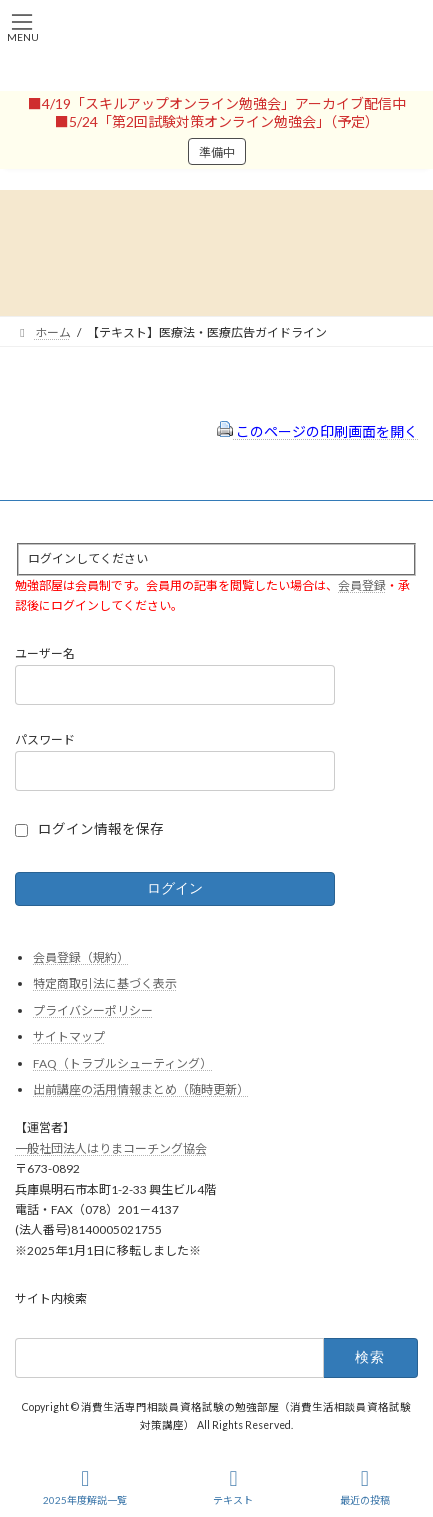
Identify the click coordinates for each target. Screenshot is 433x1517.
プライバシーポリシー (93, 1009)
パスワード (45, 739)
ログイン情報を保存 (101, 829)
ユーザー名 (45, 653)
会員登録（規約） (81, 956)
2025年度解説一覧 (85, 1487)
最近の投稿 (365, 1487)
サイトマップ (69, 1036)
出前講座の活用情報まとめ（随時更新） (141, 1089)
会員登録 (362, 584)
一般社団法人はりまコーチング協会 (111, 1147)
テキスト (233, 1487)
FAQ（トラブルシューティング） (122, 1062)
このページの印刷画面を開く (317, 431)
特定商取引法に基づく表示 (105, 983)
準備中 (217, 152)
